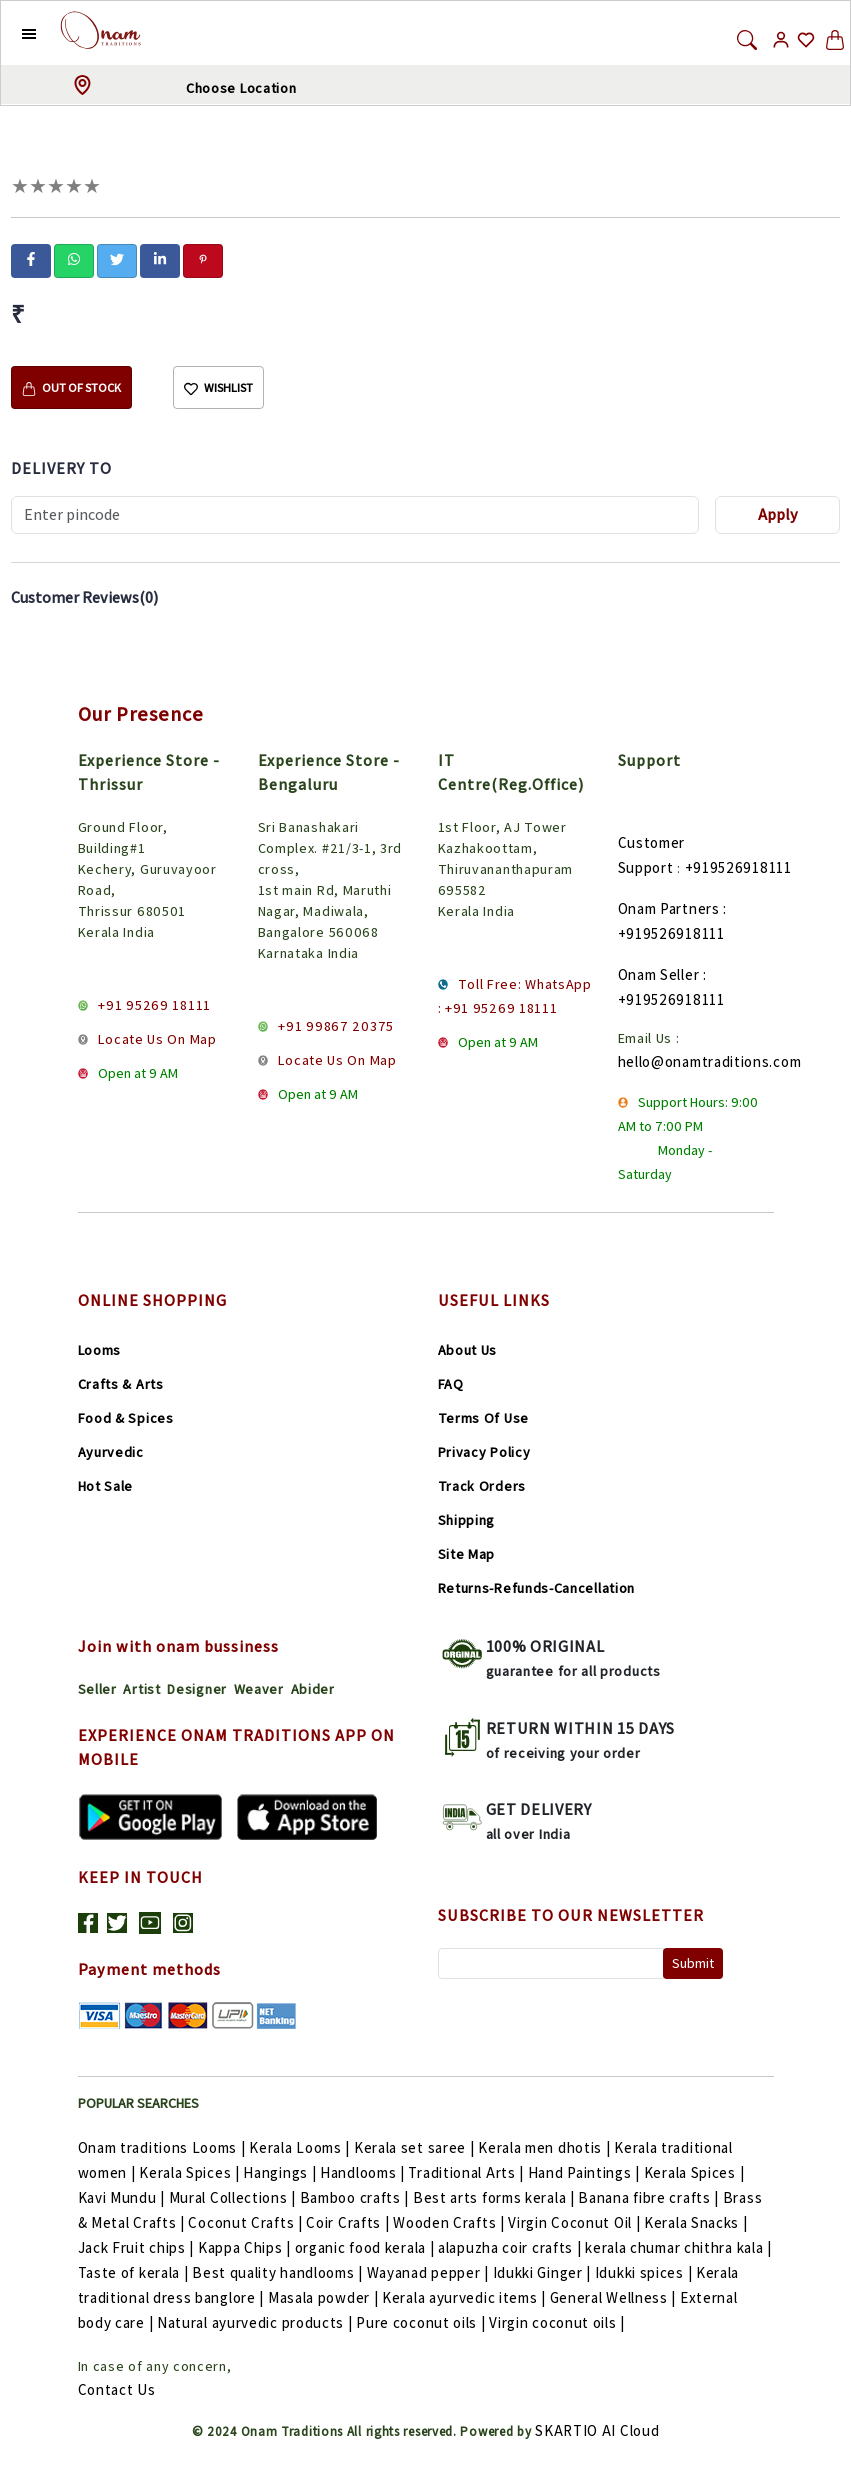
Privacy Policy (484, 1452)
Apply (778, 514)
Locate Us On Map (157, 1039)
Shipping (467, 1520)
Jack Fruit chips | (138, 2247)
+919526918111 (738, 867)
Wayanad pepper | (430, 2272)
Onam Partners (669, 908)
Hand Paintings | (586, 2172)
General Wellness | (615, 2297)
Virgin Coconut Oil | (576, 2222)
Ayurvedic (111, 1452)
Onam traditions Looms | (164, 2147)
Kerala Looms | (301, 2147)
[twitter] (117, 259)
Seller (97, 1689)
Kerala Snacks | (696, 2222)
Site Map (467, 1554)
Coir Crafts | (349, 2222)
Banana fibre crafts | (650, 2197)
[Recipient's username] (355, 515)
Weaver (259, 1689)
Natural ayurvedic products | (256, 2322)
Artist (141, 1689)
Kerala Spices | (191, 2172)
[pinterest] (203, 259)
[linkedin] (160, 259)
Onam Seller (659, 974)
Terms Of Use (483, 1418)
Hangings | (281, 2172)
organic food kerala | (366, 2247)
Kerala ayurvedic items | (466, 2297)
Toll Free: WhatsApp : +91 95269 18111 (515, 996)
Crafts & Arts (121, 1384)
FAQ (451, 1384)
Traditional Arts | (467, 2172)
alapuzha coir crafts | (511, 2247)
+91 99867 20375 (336, 1026)
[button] (13, 33)
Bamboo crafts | (356, 2197)
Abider (313, 1689)
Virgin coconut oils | (557, 2322)
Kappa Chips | (246, 2247)
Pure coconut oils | (422, 2322)
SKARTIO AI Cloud (597, 2430)
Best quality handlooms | (279, 2272)
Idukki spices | (645, 2272)
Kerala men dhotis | (546, 2147)
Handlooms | (364, 2172)
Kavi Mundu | (123, 2197)
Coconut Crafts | (247, 2222)
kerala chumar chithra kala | (678, 2247)
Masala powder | (325, 2297)
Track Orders (482, 1486)
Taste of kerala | (135, 2272)
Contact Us (117, 2389)
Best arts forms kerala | (496, 2197)
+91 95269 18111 (154, 1005)
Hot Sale (106, 1486)
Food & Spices (126, 1418)
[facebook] (31, 259)
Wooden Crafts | (450, 2222)
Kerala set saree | (416, 2147)
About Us (468, 1350)
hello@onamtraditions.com (710, 1061)
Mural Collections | (234, 2197)
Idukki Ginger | (544, 2272)
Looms (100, 1350)
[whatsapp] (74, 259)
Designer (197, 1689)
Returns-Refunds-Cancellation (537, 1588)
